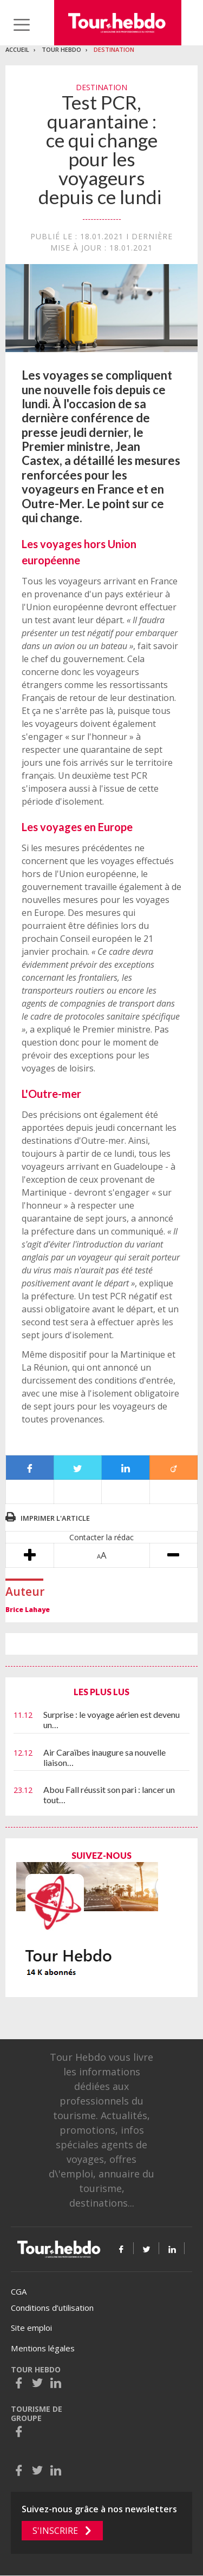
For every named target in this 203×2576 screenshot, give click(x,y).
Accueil (17, 49)
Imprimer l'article (55, 1518)
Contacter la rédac (101, 1537)
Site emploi (31, 2327)
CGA (19, 2291)
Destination (114, 49)
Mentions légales (43, 2348)
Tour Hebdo (61, 49)
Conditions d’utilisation (52, 2307)
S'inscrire (55, 2531)
